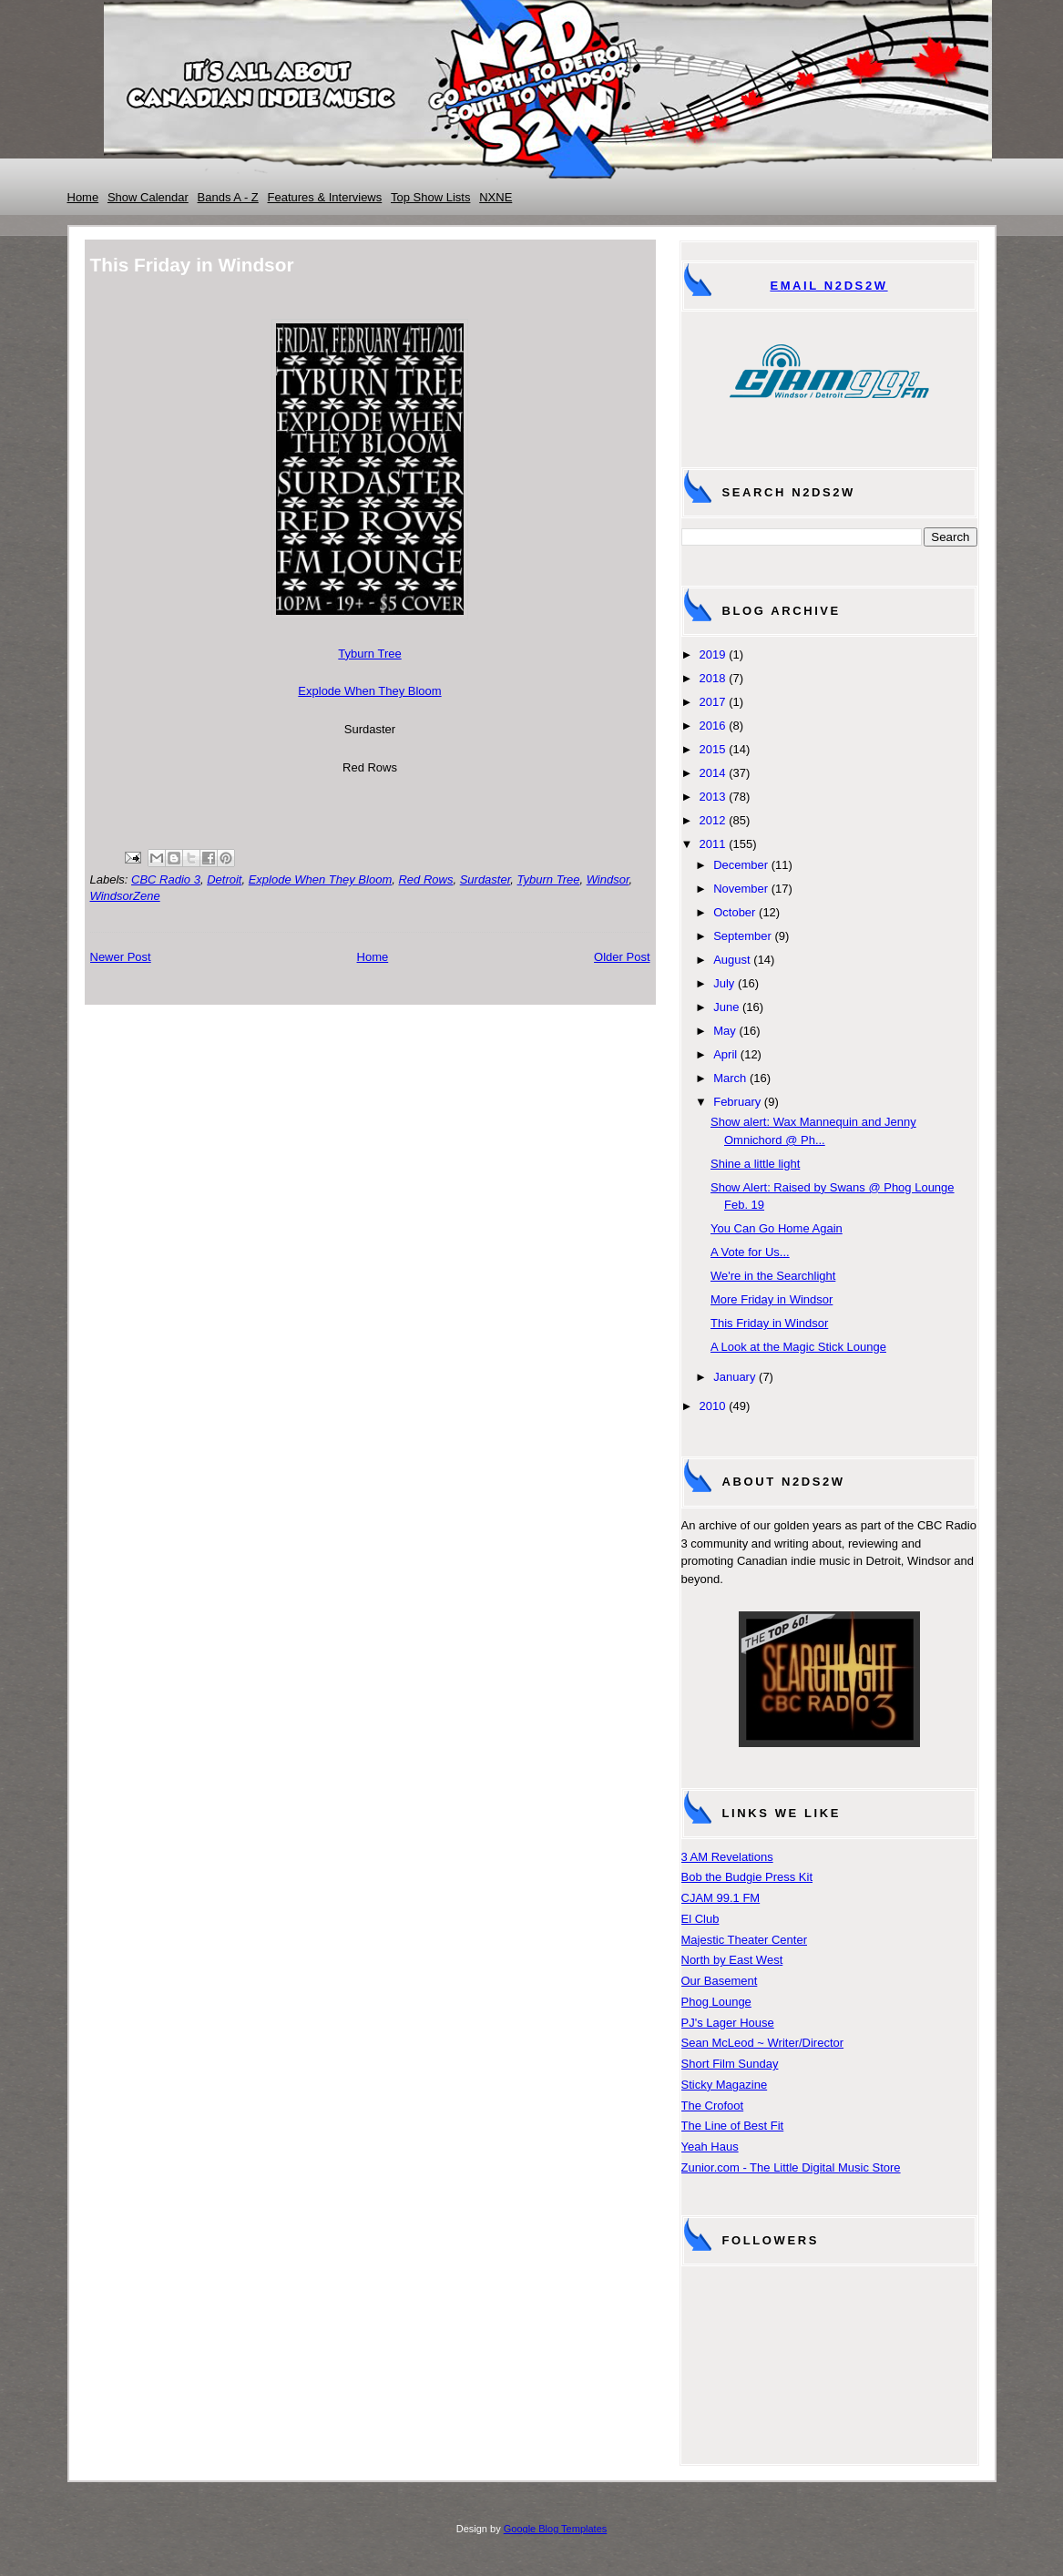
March (729, 1078)
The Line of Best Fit (732, 2125)
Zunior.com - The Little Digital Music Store (791, 2167)
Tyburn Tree (369, 653)
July (723, 983)
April (725, 1054)
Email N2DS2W (828, 285)
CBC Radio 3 (165, 879)
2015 (713, 749)
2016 (713, 725)
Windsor (608, 879)
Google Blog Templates (556, 2528)
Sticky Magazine (724, 2084)
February (737, 1102)
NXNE (495, 197)
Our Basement (719, 1981)
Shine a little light (755, 1163)
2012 (713, 820)
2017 (713, 702)
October (734, 912)
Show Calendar (148, 197)
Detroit (224, 879)
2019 (713, 654)
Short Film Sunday (730, 2063)
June (726, 1007)
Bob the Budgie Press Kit (747, 1877)
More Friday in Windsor (771, 1299)
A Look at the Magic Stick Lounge (798, 1347)
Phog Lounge (716, 2002)
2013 (713, 796)
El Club (700, 1919)
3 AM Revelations (727, 1857)
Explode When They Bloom (369, 691)
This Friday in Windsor (769, 1323)
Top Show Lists (430, 197)
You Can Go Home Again (776, 1228)
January (734, 1377)
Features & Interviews (325, 197)
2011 (713, 844)
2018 (713, 678)
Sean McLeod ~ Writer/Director (762, 2043)
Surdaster (485, 879)
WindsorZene (125, 896)
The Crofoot (712, 2105)
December (740, 865)
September (742, 936)
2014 (713, 773)
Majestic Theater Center (744, 1940)
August (731, 959)
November (740, 888)
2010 (713, 1406)
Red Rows (425, 879)
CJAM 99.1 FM (721, 1898)
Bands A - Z (228, 197)
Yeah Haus (710, 2146)
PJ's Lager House (727, 2022)
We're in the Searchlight (772, 1276)
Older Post (621, 957)
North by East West (732, 1960)
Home (83, 197)
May (724, 1031)
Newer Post (120, 957)
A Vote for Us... (750, 1252)
